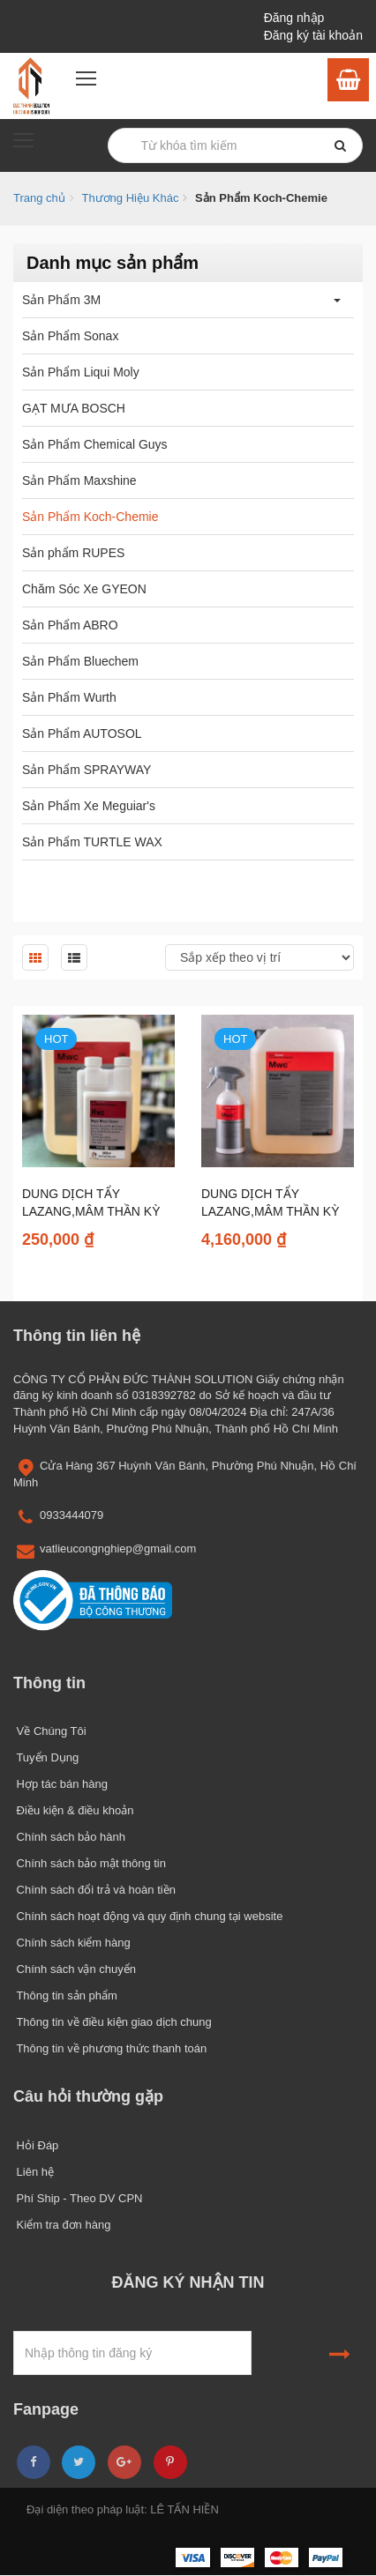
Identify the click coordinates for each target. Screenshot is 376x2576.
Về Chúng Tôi (49, 1731)
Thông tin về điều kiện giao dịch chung (112, 2022)
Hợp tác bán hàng (60, 1784)
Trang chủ (39, 198)
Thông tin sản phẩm (65, 1995)
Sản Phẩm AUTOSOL (82, 733)
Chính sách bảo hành (69, 1836)
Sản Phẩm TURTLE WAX (92, 842)
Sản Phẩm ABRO (70, 625)
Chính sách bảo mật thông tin (89, 1863)
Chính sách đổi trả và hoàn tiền (94, 1889)
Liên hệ (33, 2171)
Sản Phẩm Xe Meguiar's (88, 806)
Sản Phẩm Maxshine (79, 480)
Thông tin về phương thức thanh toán (110, 2048)
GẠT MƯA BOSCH (73, 408)
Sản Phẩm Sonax (70, 336)
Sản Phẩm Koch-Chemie (90, 517)
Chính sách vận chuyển (74, 1969)
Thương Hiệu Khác (129, 198)
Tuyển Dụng (46, 1757)
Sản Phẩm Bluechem (80, 661)
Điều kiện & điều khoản (73, 1810)
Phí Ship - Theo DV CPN (77, 2198)
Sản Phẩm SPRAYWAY (86, 770)
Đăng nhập (294, 18)
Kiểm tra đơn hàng (61, 2224)
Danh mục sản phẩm (112, 262)
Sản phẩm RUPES (73, 553)
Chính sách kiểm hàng (72, 1942)
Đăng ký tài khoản (313, 35)
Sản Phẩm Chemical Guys (95, 444)
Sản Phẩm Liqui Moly (80, 372)
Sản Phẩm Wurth (69, 697)
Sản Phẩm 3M (61, 300)
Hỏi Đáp (35, 2145)
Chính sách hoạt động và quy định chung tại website (147, 1916)
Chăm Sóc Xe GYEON (84, 589)
